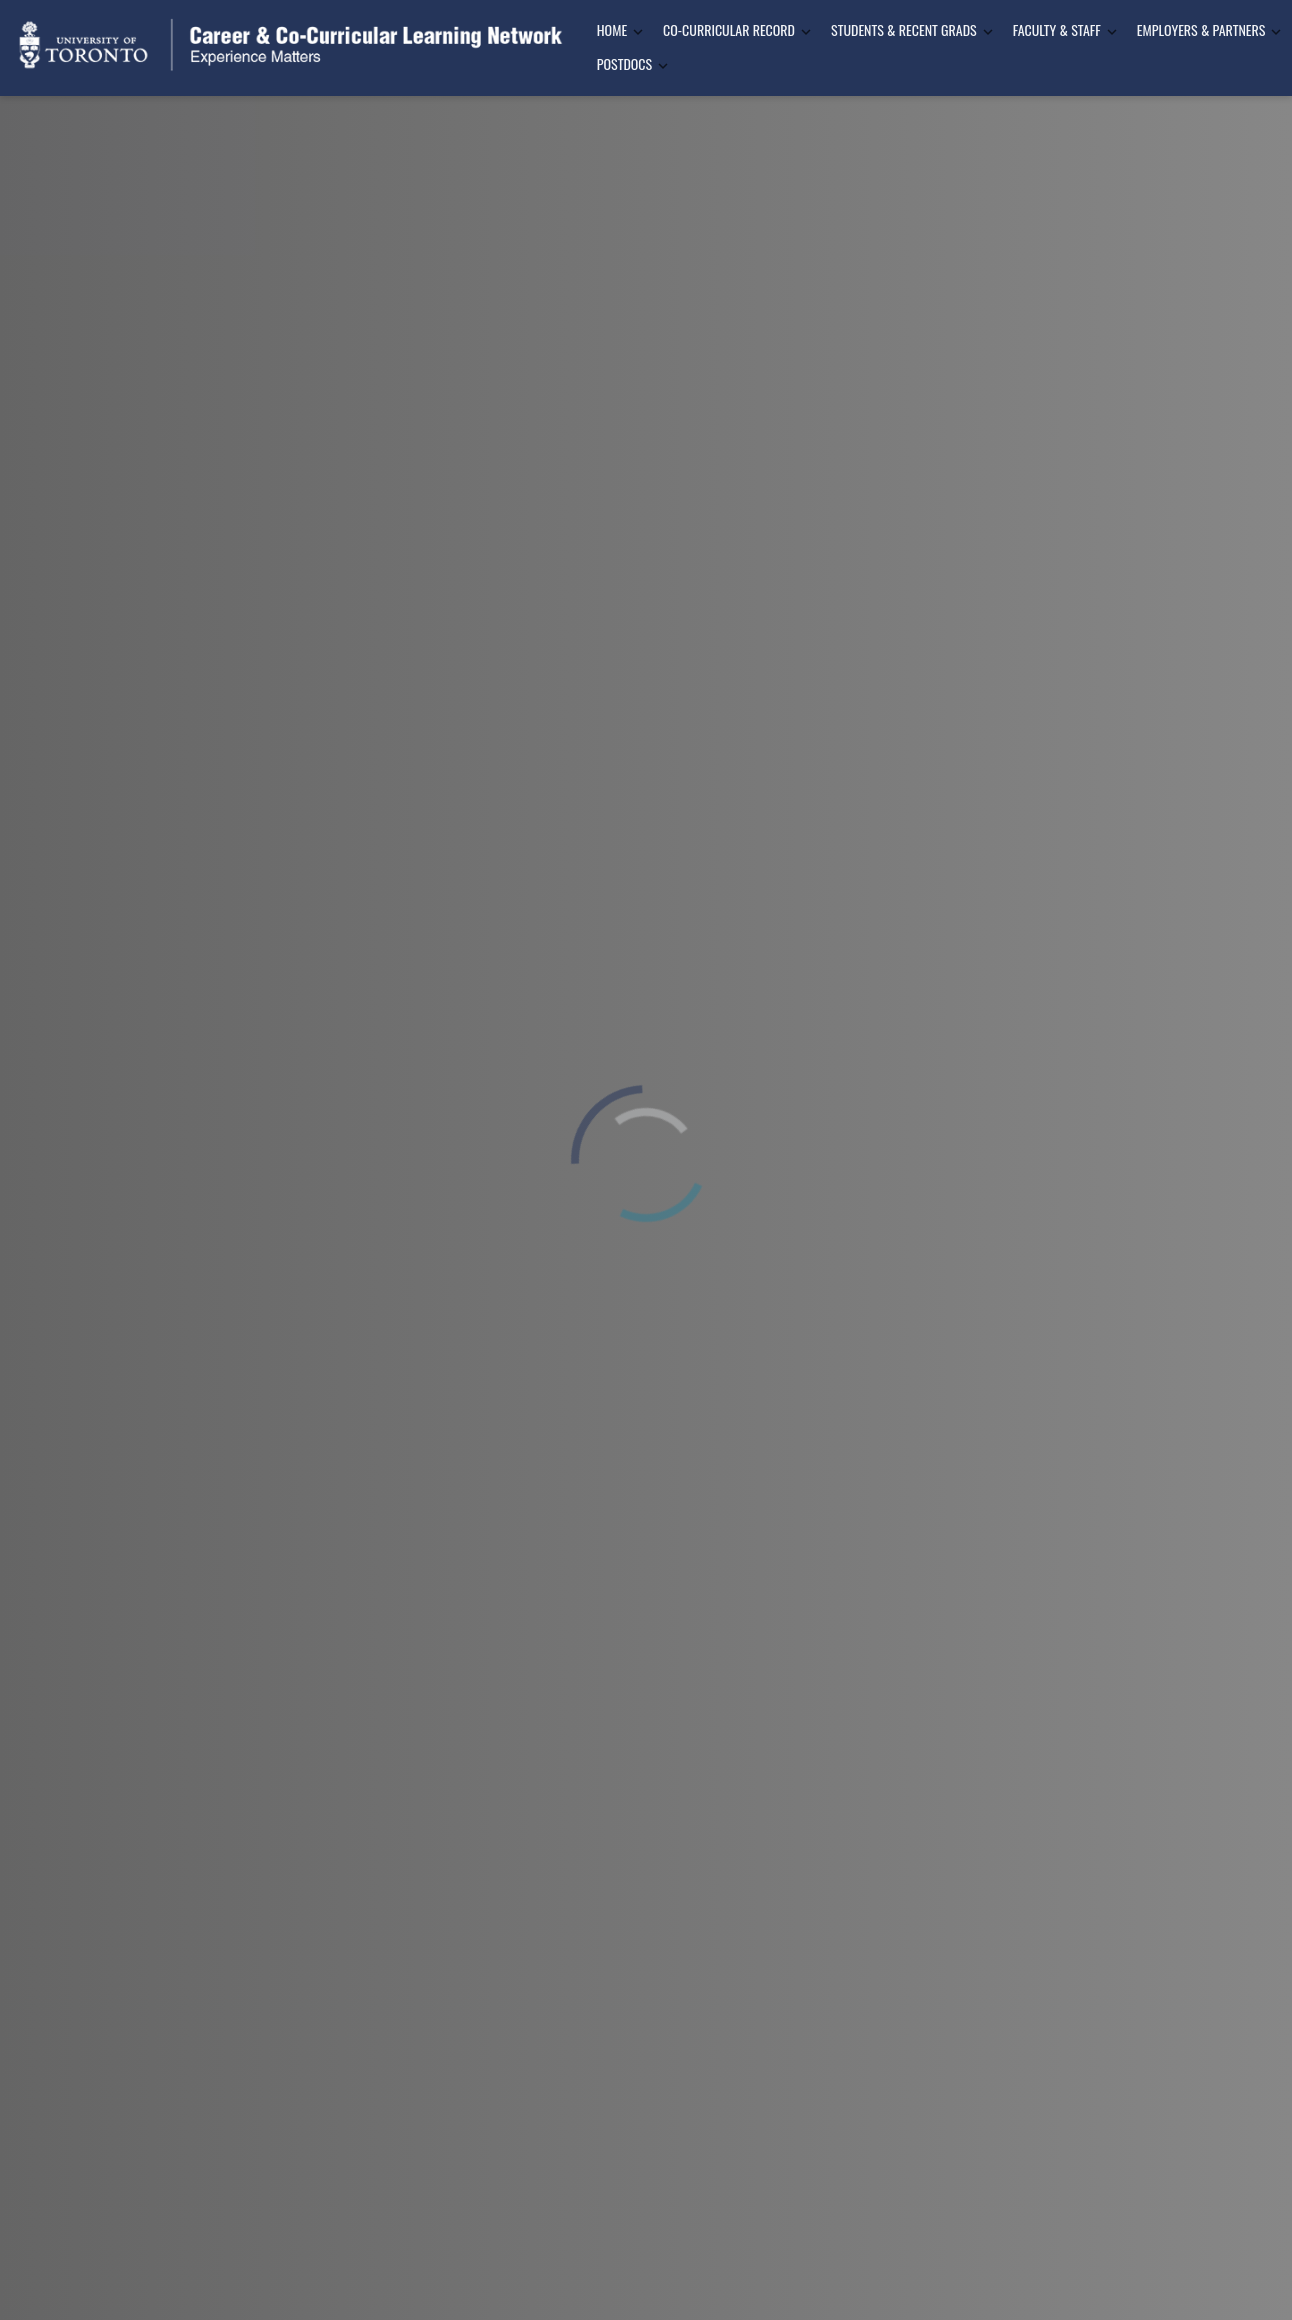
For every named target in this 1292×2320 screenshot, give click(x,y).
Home (612, 29)
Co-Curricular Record (729, 29)
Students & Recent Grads (904, 29)
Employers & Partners (1201, 29)
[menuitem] (614, 31)
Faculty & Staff (1057, 29)
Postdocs (624, 63)
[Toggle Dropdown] (638, 31)
